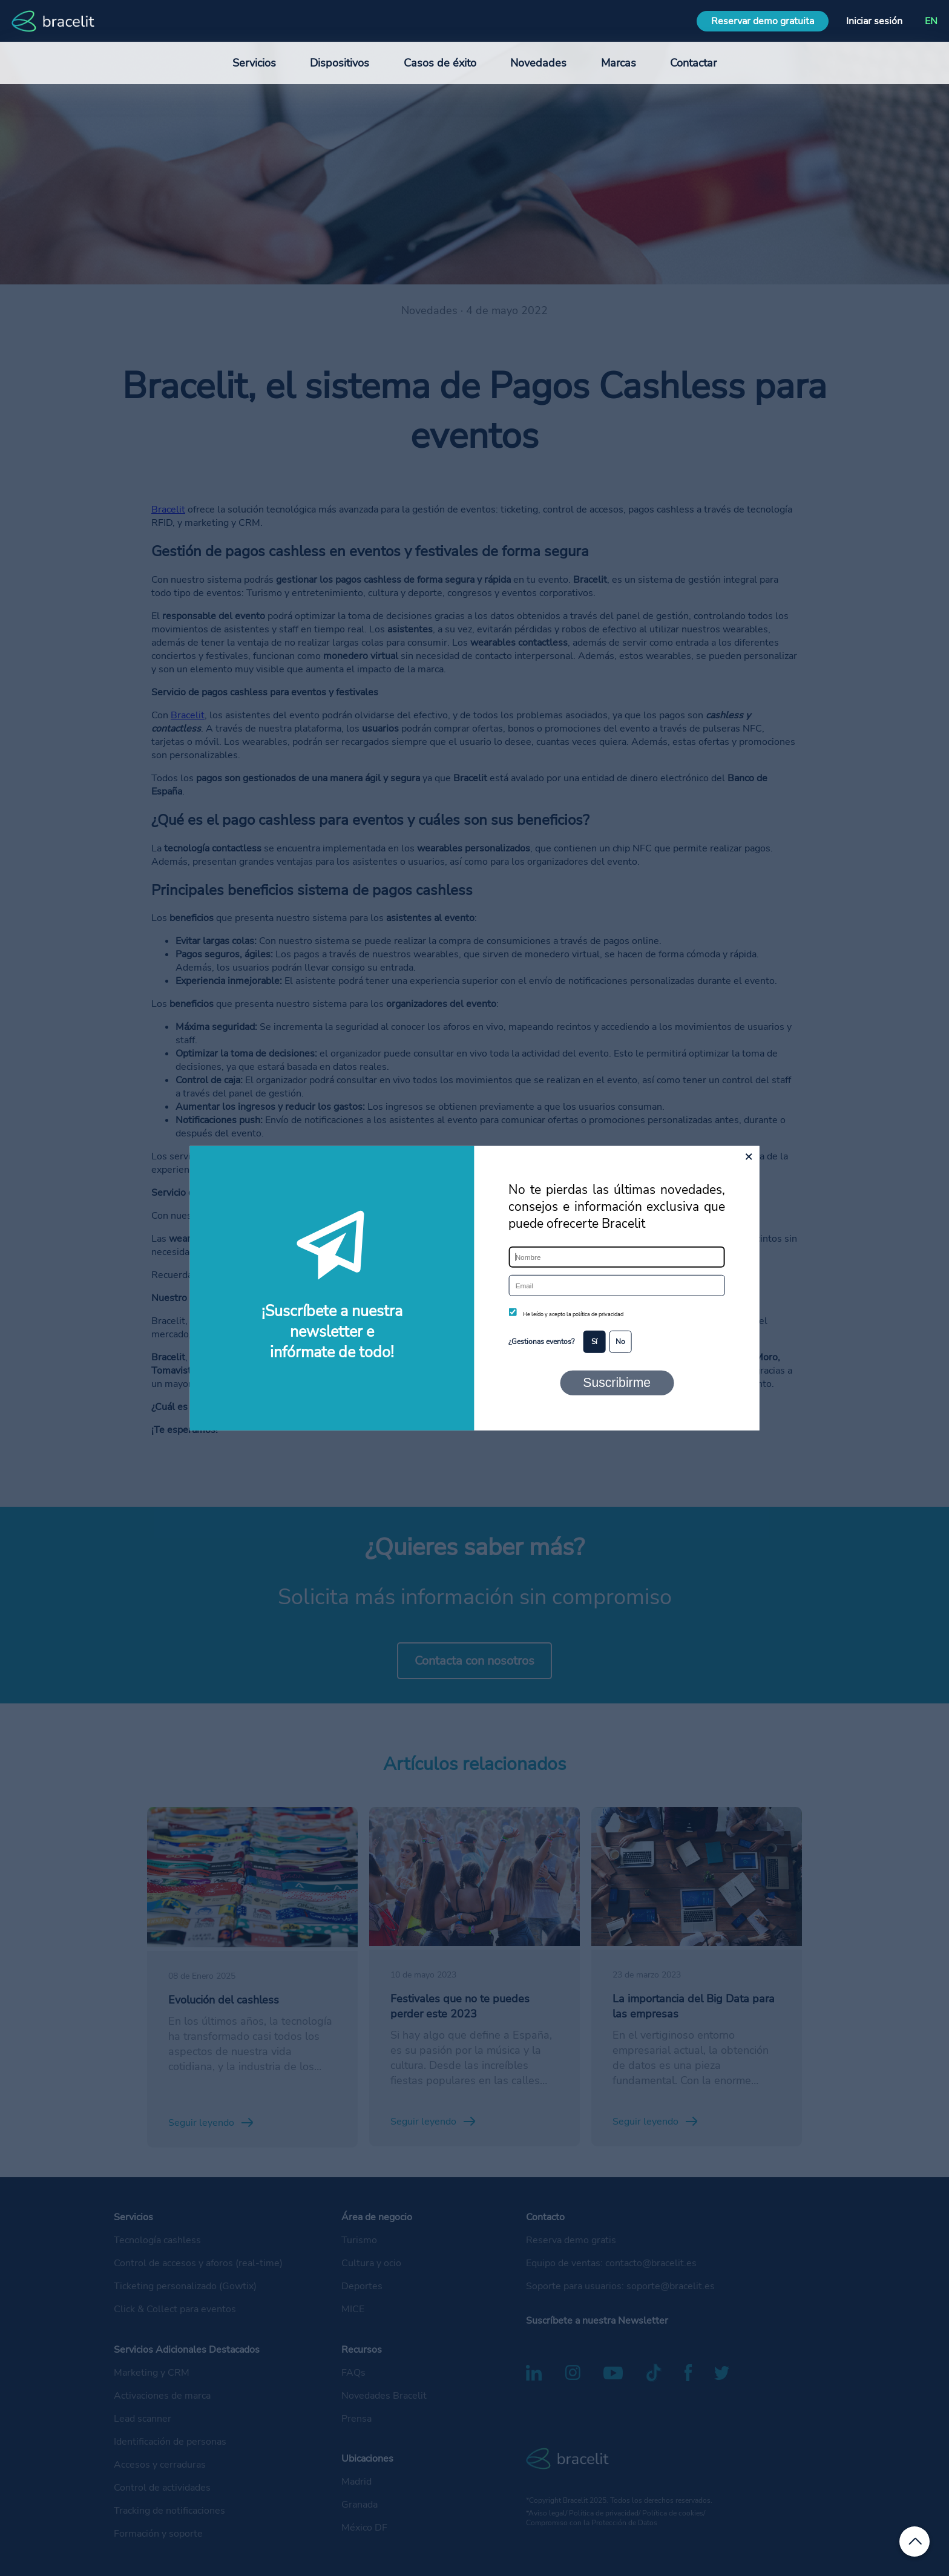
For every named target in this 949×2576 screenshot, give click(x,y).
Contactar (693, 63)
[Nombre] (616, 1257)
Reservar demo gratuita (762, 21)
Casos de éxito (440, 63)
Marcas (618, 63)
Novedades (538, 63)
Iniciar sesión (874, 21)
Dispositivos (339, 63)
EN (931, 21)
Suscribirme (617, 1382)
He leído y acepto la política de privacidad (573, 1314)
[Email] (616, 1285)
